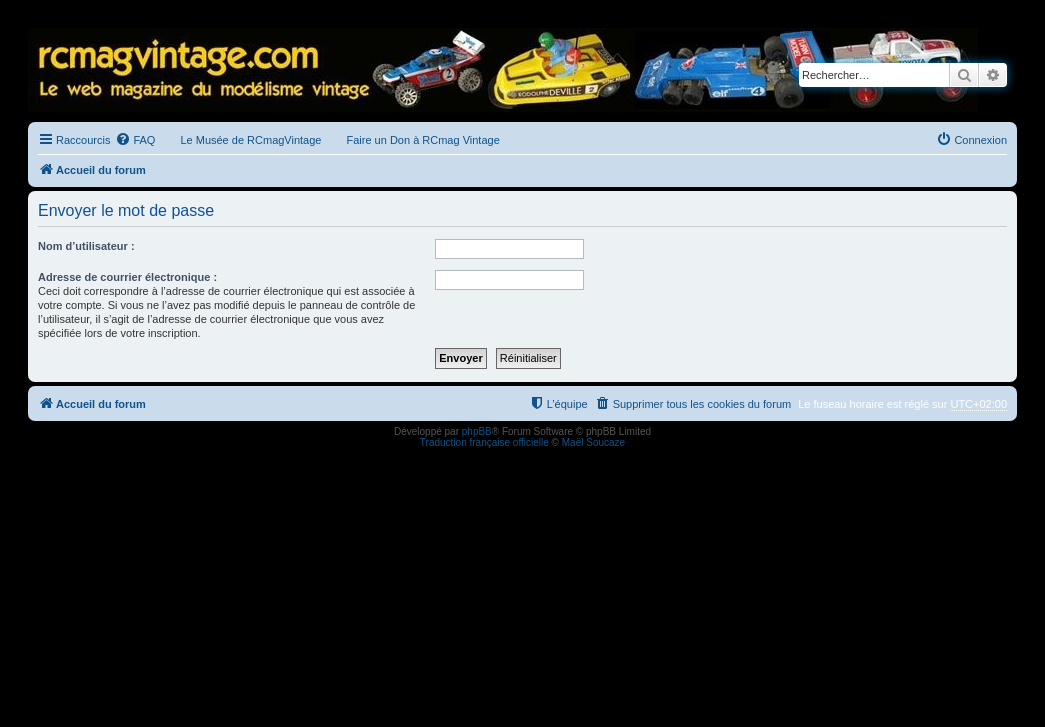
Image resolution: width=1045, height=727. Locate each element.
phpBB (477, 431)
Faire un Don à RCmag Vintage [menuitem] (422, 140)
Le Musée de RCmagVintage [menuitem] (250, 140)
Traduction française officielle (484, 442)
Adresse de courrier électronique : (127, 277)
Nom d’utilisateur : (86, 246)
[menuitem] (135, 140)
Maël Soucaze (593, 442)
